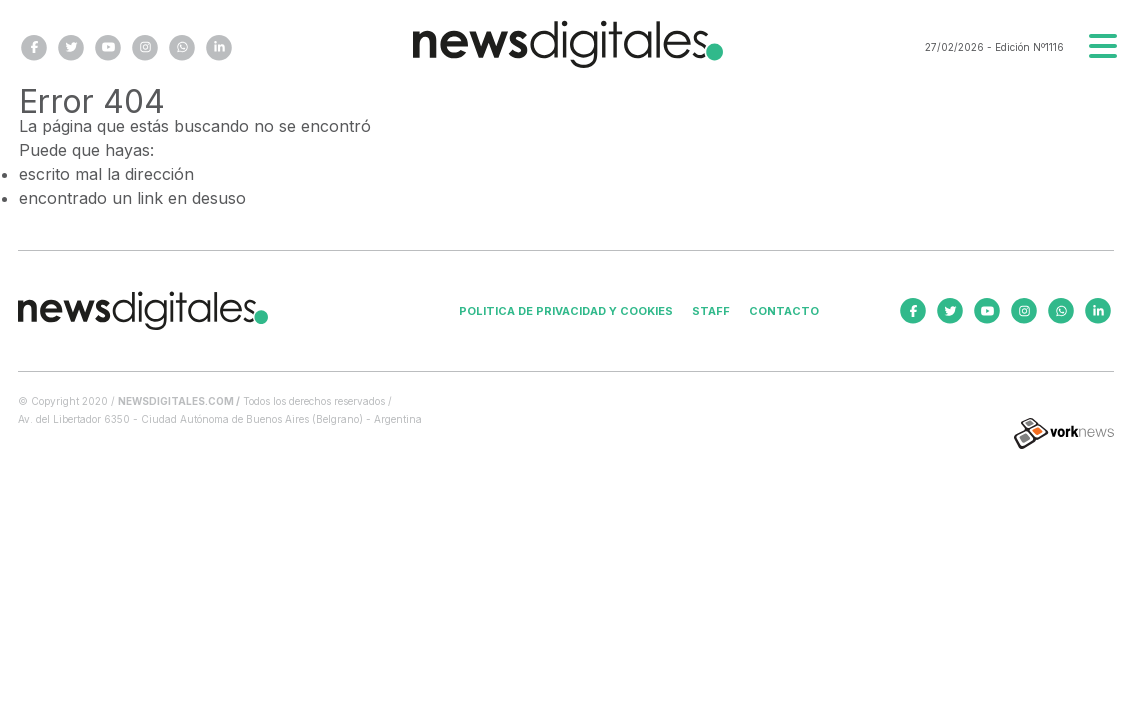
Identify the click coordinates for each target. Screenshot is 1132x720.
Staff (711, 311)
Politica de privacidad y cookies (566, 311)
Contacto (784, 311)
